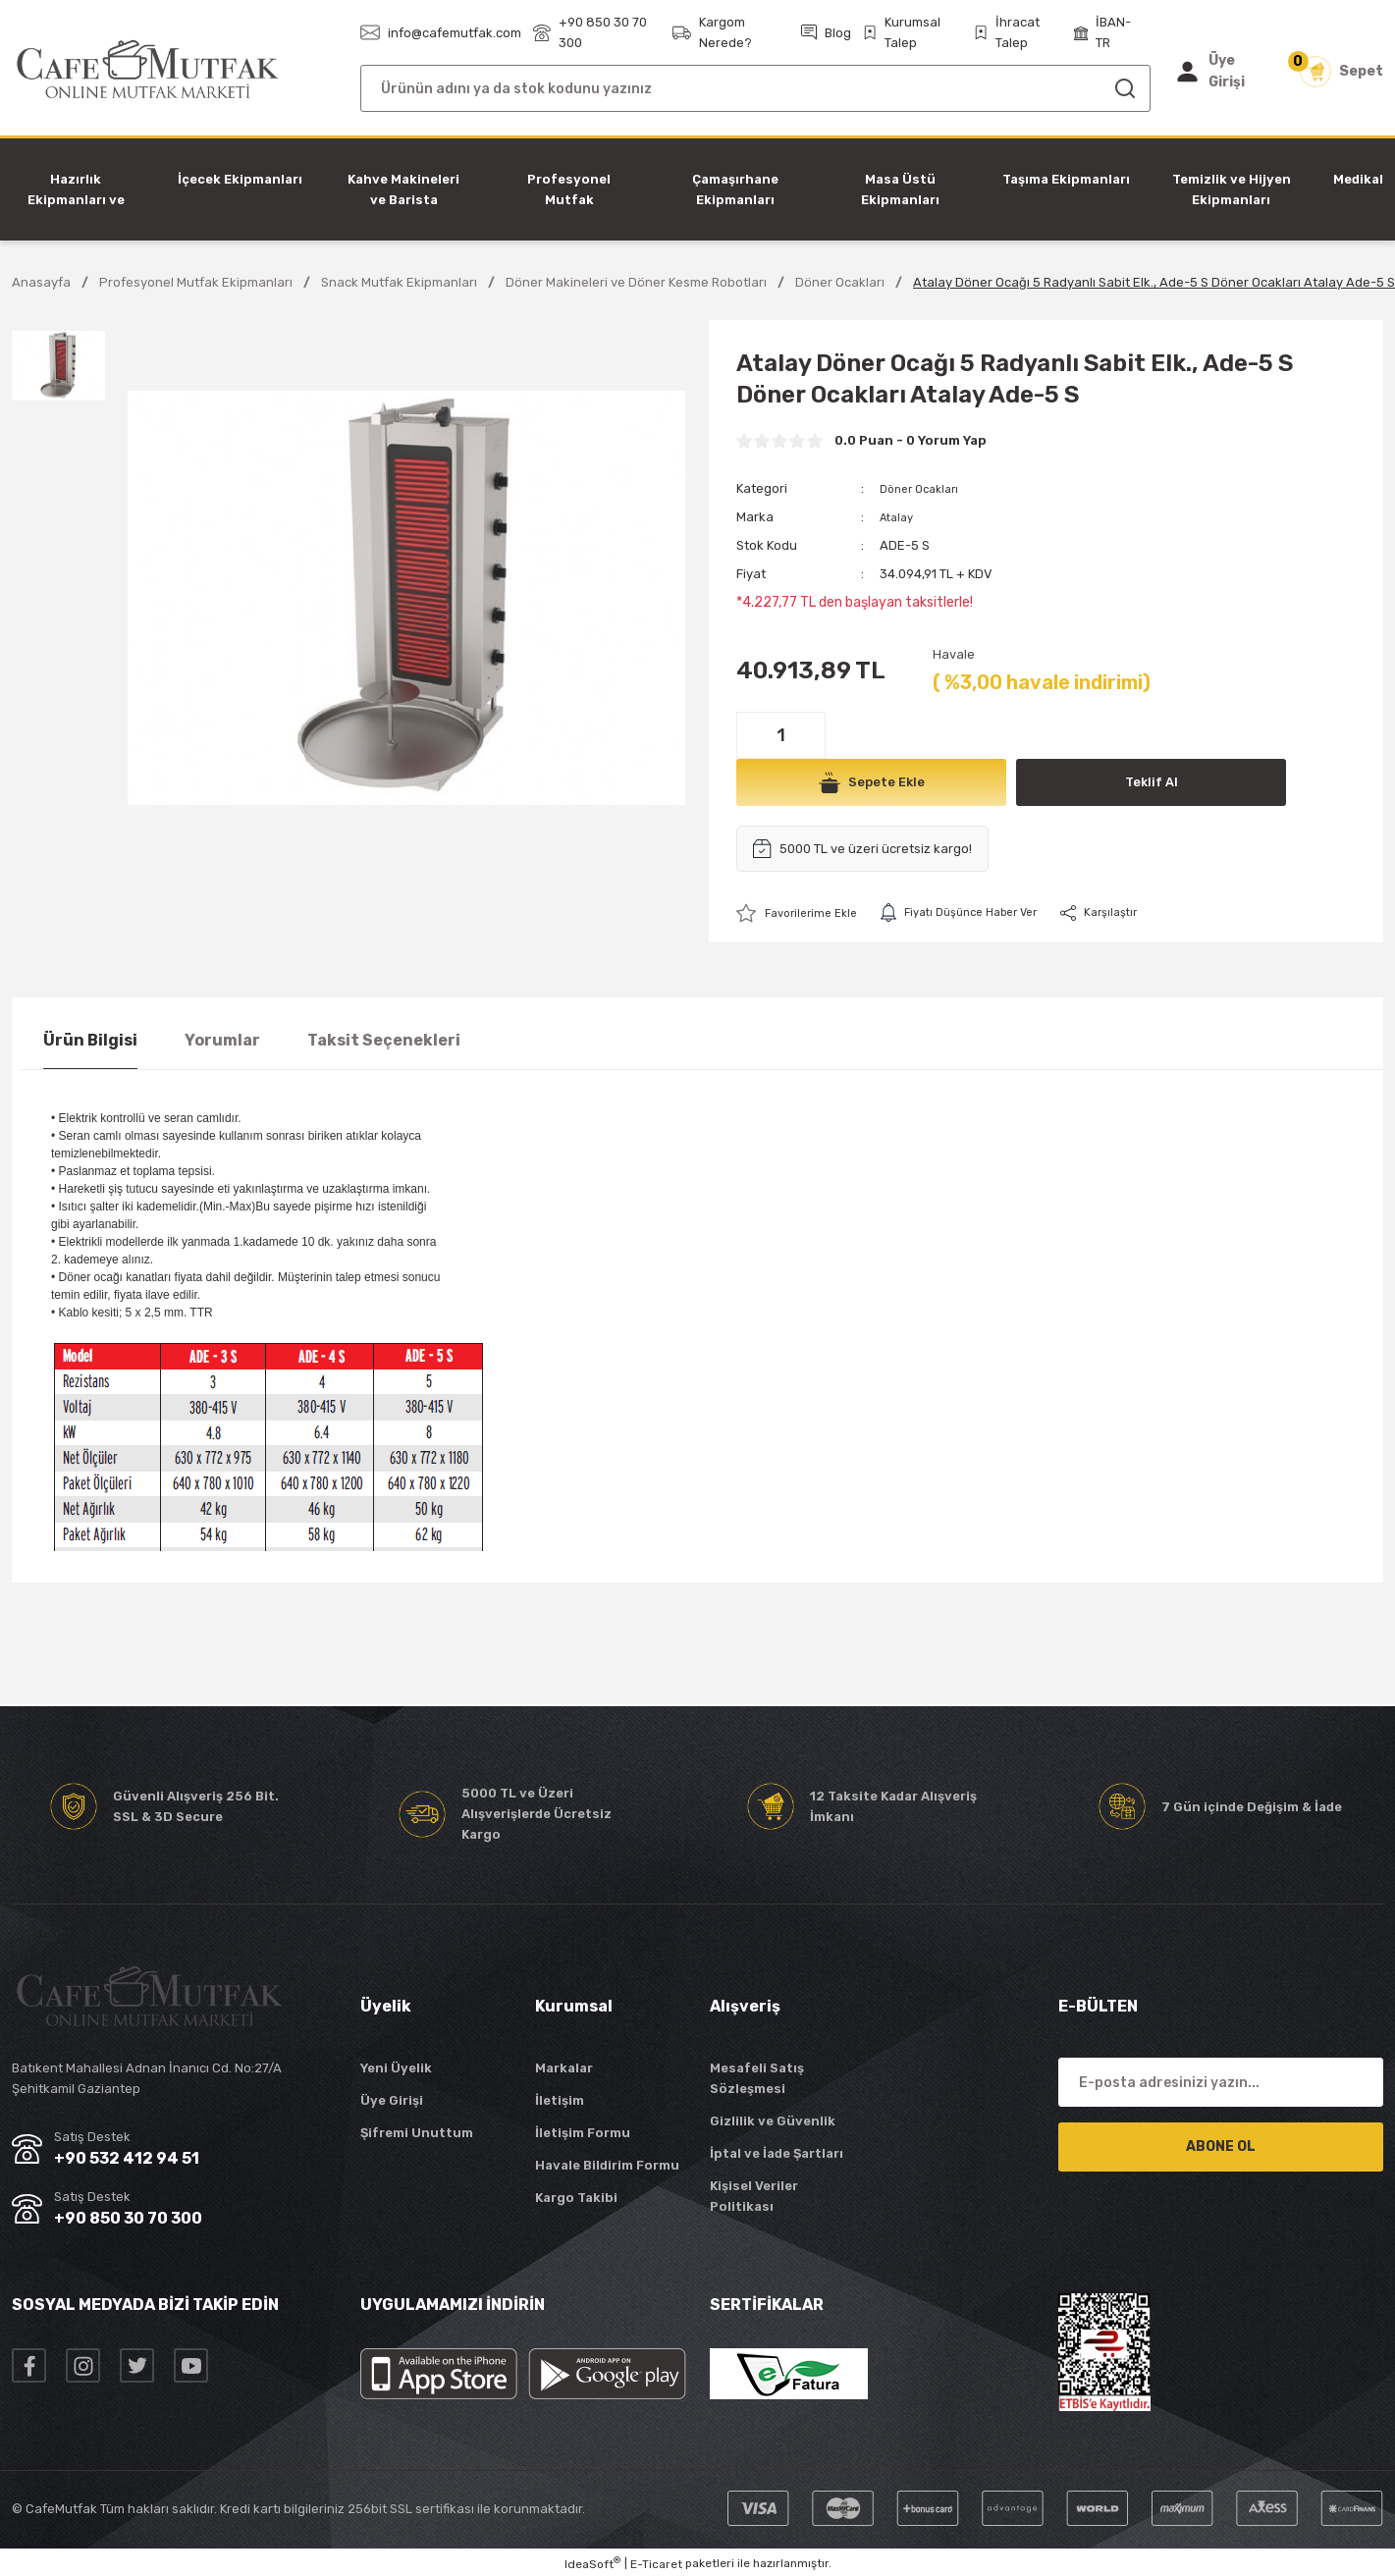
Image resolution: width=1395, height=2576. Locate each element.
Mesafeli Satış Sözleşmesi (757, 2079)
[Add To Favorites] (802, 913)
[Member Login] (1223, 71)
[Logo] (148, 70)
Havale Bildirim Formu (607, 2166)
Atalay (899, 517)
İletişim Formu (582, 2133)
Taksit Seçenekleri (383, 1041)
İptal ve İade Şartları (776, 2154)
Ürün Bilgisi (90, 1041)
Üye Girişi (391, 2101)
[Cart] (1341, 71)
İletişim (559, 2101)
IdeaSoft (592, 2564)
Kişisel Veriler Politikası (754, 2197)
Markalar (564, 2069)
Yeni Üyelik (396, 2069)
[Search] (755, 88)
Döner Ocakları (924, 488)
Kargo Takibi (576, 2198)
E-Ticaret (656, 2565)
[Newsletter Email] (1220, 2083)
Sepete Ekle (872, 782)
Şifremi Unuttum (416, 2133)
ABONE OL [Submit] (1221, 2147)
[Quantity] (781, 735)
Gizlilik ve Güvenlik (772, 2122)
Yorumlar (222, 1041)
